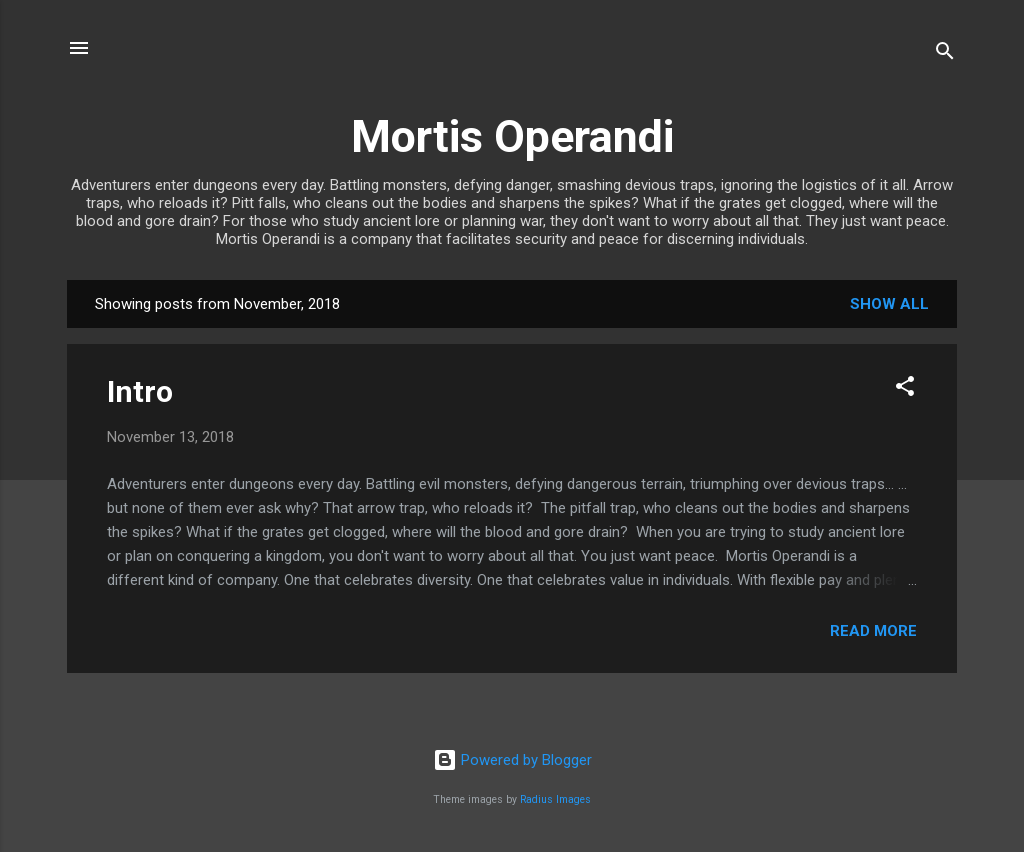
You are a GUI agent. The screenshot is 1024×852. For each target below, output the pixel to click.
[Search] (945, 54)
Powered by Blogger (512, 760)
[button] (905, 389)
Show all (889, 304)
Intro (140, 391)
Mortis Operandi (512, 136)
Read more (873, 631)
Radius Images (555, 799)
